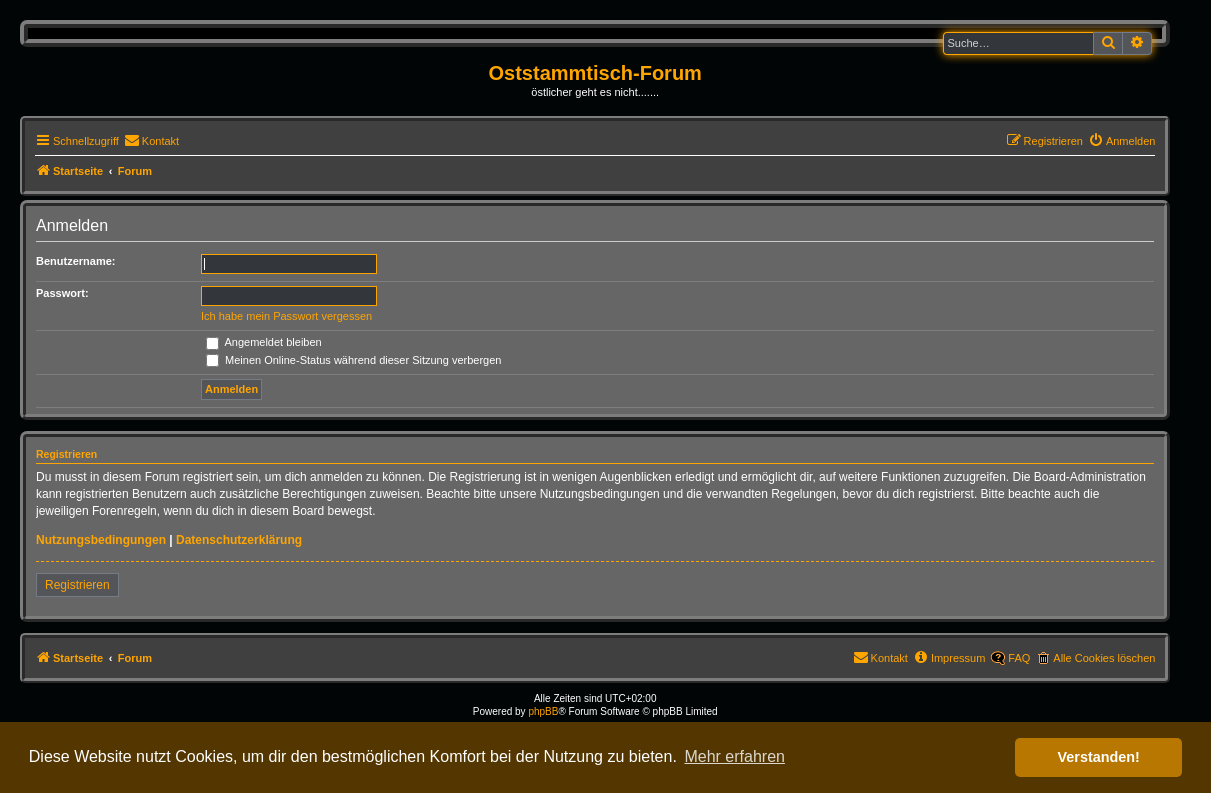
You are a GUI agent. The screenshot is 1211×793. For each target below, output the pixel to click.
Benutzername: (75, 261)
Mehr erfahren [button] (734, 756)
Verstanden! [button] (1099, 757)
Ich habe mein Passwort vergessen (286, 316)
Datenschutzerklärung (239, 540)
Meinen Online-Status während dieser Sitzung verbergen (353, 360)
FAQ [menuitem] (1019, 658)
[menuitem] (151, 141)
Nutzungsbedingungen (101, 540)
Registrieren (77, 585)
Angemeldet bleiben (264, 342)
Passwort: (62, 293)
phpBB (543, 711)
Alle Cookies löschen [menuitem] (1104, 658)
